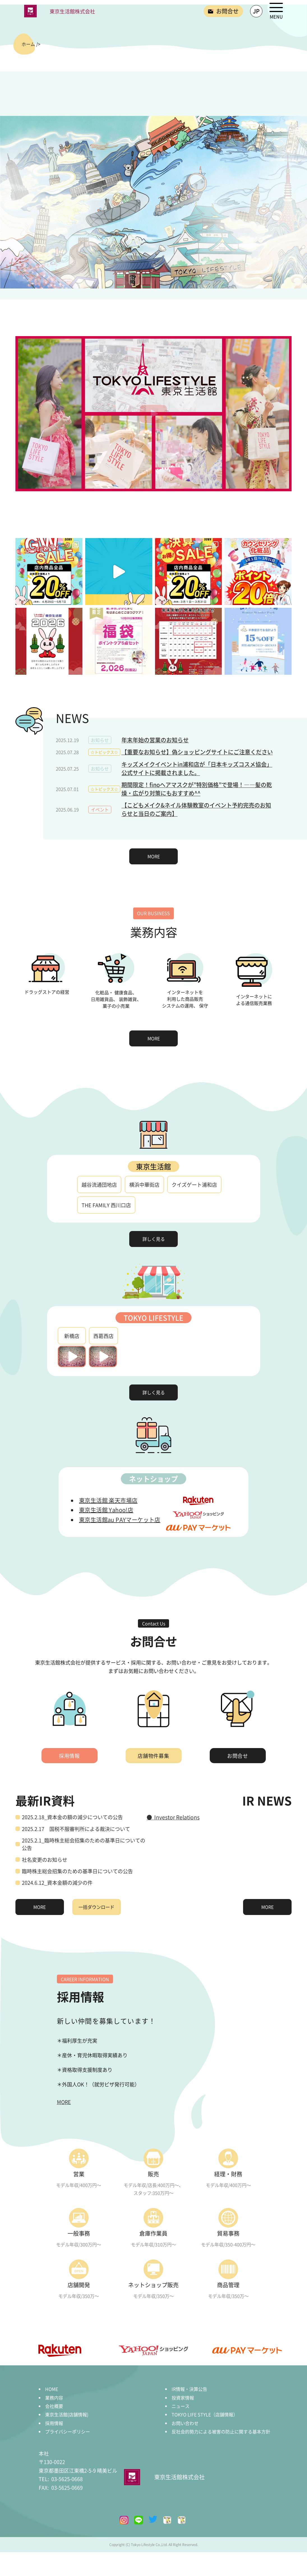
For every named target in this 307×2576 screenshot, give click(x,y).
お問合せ (237, 1755)
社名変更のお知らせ (44, 1859)
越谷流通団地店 (99, 1184)
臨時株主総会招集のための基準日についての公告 (77, 1871)
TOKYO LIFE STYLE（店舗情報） (205, 2414)
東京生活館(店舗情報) (66, 2414)
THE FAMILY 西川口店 (106, 1205)
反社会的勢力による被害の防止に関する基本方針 (221, 2431)
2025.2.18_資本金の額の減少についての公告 (72, 1817)
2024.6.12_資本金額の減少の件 (57, 1882)
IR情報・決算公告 (189, 2389)
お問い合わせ (185, 2423)
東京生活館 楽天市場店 (108, 1500)
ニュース (181, 2406)
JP (256, 11)
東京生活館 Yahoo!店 (106, 1510)
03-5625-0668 (61, 2478)
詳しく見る (153, 1238)
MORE (153, 856)
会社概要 (54, 2406)
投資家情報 (183, 2397)
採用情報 (69, 1755)
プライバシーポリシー (67, 2431)
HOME (51, 2389)
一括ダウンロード (96, 1907)
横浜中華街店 (144, 1184)
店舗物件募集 (153, 1755)
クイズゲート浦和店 (194, 1184)
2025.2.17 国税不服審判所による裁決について (76, 1828)
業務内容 (54, 2397)
